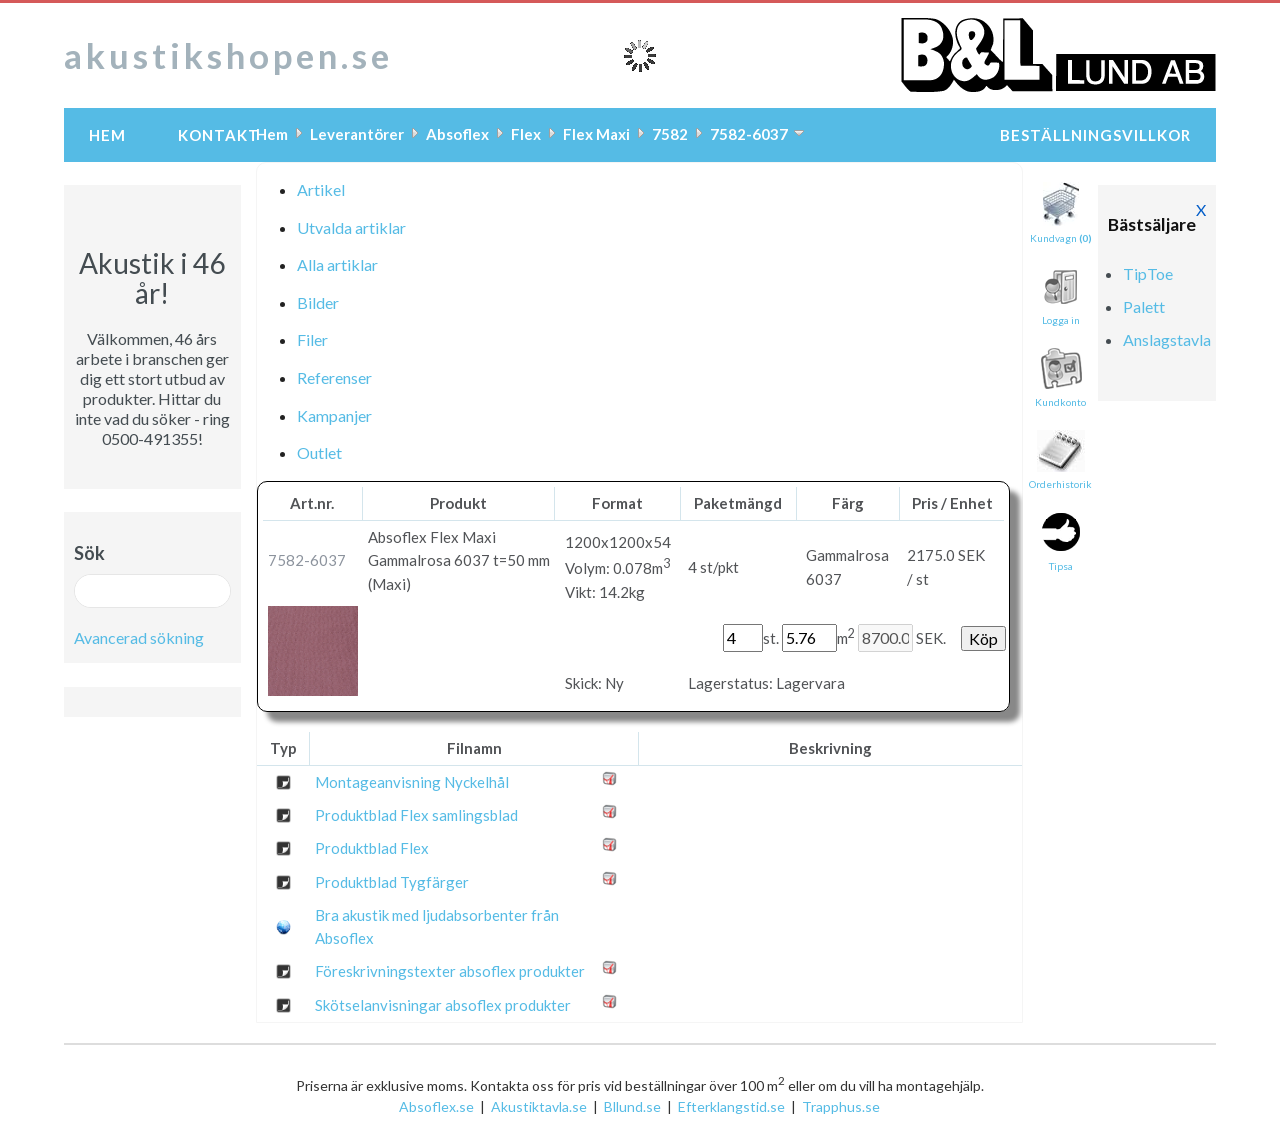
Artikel (321, 189)
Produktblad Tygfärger (392, 882)
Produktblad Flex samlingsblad (416, 815)
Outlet (319, 452)
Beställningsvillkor (1095, 135)
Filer (312, 339)
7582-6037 (749, 134)
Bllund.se (632, 1106)
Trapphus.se (841, 1106)
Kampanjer (334, 415)
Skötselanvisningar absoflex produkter (443, 1005)
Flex (526, 134)
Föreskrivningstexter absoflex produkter (450, 971)
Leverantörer (357, 134)
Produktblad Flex (372, 848)
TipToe (1148, 273)
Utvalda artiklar (351, 227)
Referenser (334, 377)
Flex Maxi (596, 134)
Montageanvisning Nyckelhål (412, 782)
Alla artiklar (337, 264)
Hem (107, 135)
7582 (670, 134)
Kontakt (219, 135)
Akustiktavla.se (539, 1106)
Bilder (318, 302)
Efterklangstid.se (731, 1106)
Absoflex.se (436, 1106)
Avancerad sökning (139, 637)
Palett (1144, 306)
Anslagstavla (1167, 339)
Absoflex (457, 134)
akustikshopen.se (228, 55)
